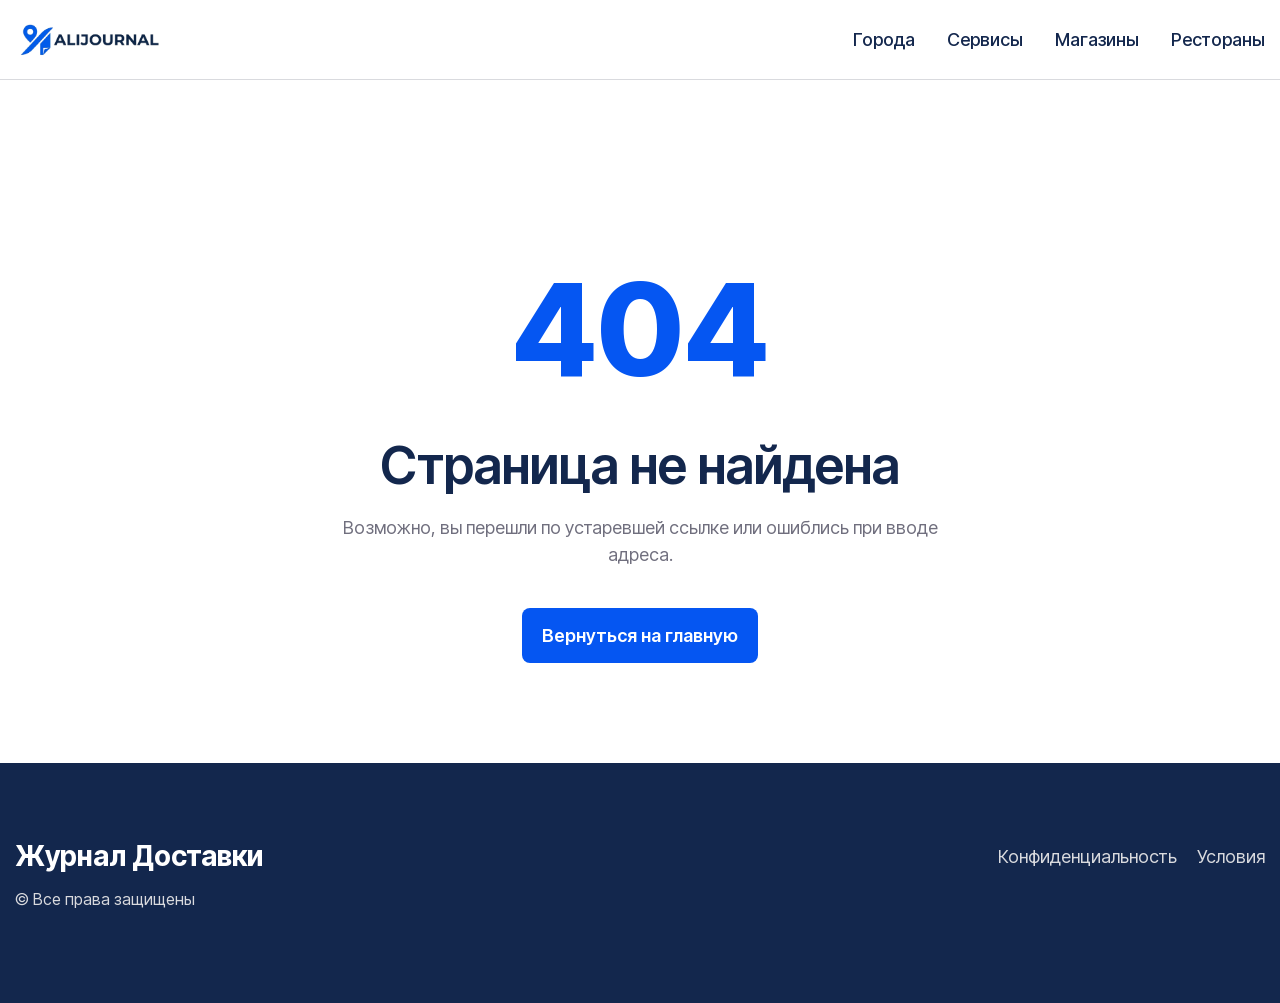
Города (884, 39)
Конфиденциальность (1087, 856)
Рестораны (1218, 39)
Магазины (1097, 39)
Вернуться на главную (640, 635)
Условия (1231, 856)
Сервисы (985, 39)
